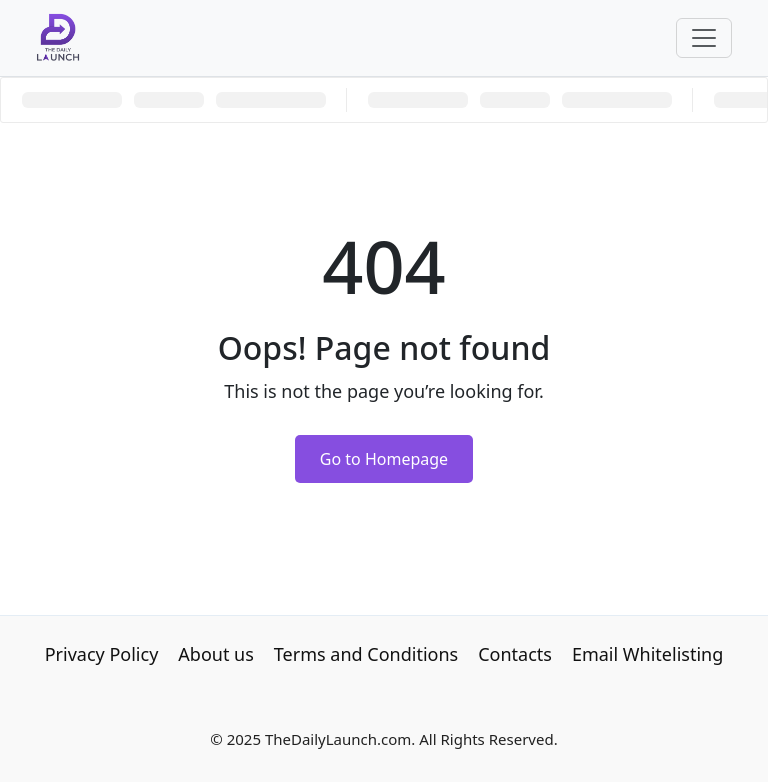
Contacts (515, 654)
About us (216, 654)
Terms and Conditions (366, 654)
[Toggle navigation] (704, 38)
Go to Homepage (384, 459)
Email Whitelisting (647, 654)
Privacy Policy (102, 654)
